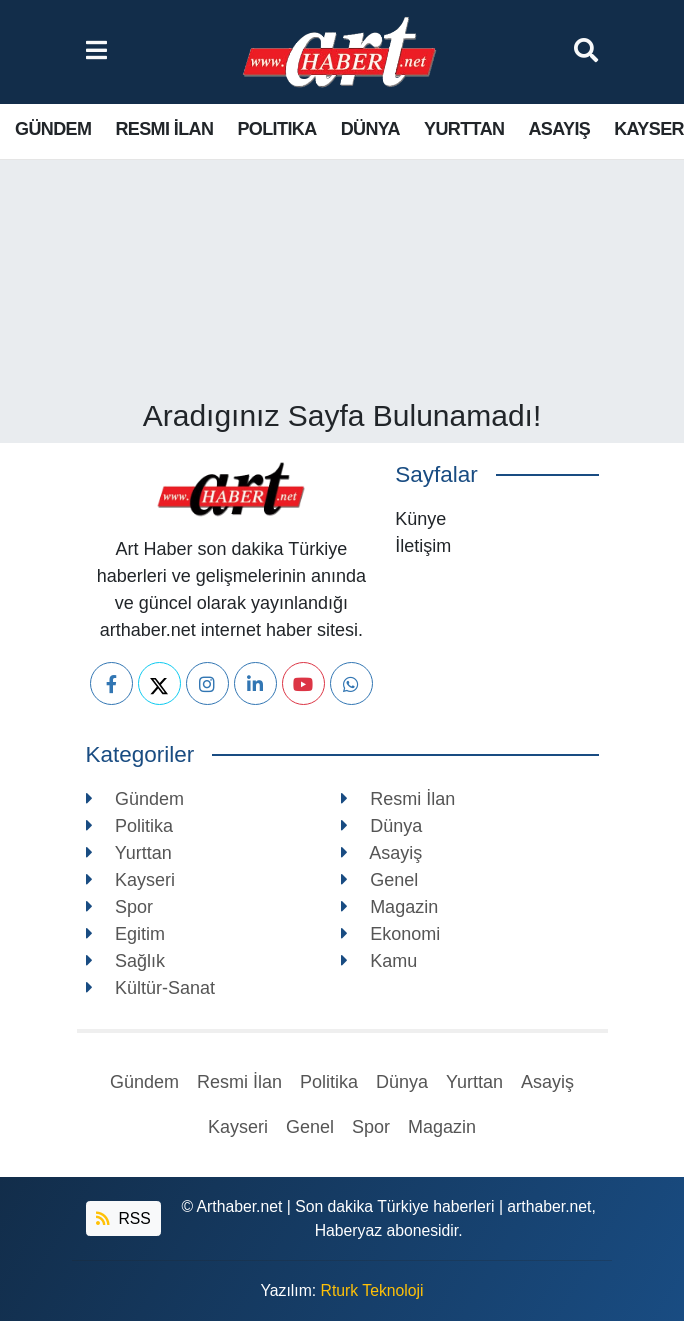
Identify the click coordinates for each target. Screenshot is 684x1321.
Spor (120, 907)
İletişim (423, 546)
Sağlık (126, 961)
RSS (123, 1218)
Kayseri (131, 880)
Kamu (379, 961)
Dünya (370, 129)
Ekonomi (391, 934)
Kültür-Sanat (151, 988)
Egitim (126, 934)
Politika (276, 129)
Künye (420, 519)
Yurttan (464, 129)
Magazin (390, 907)
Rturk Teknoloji (372, 1290)
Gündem (53, 129)
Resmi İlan (164, 129)
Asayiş (559, 129)
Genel (380, 880)
